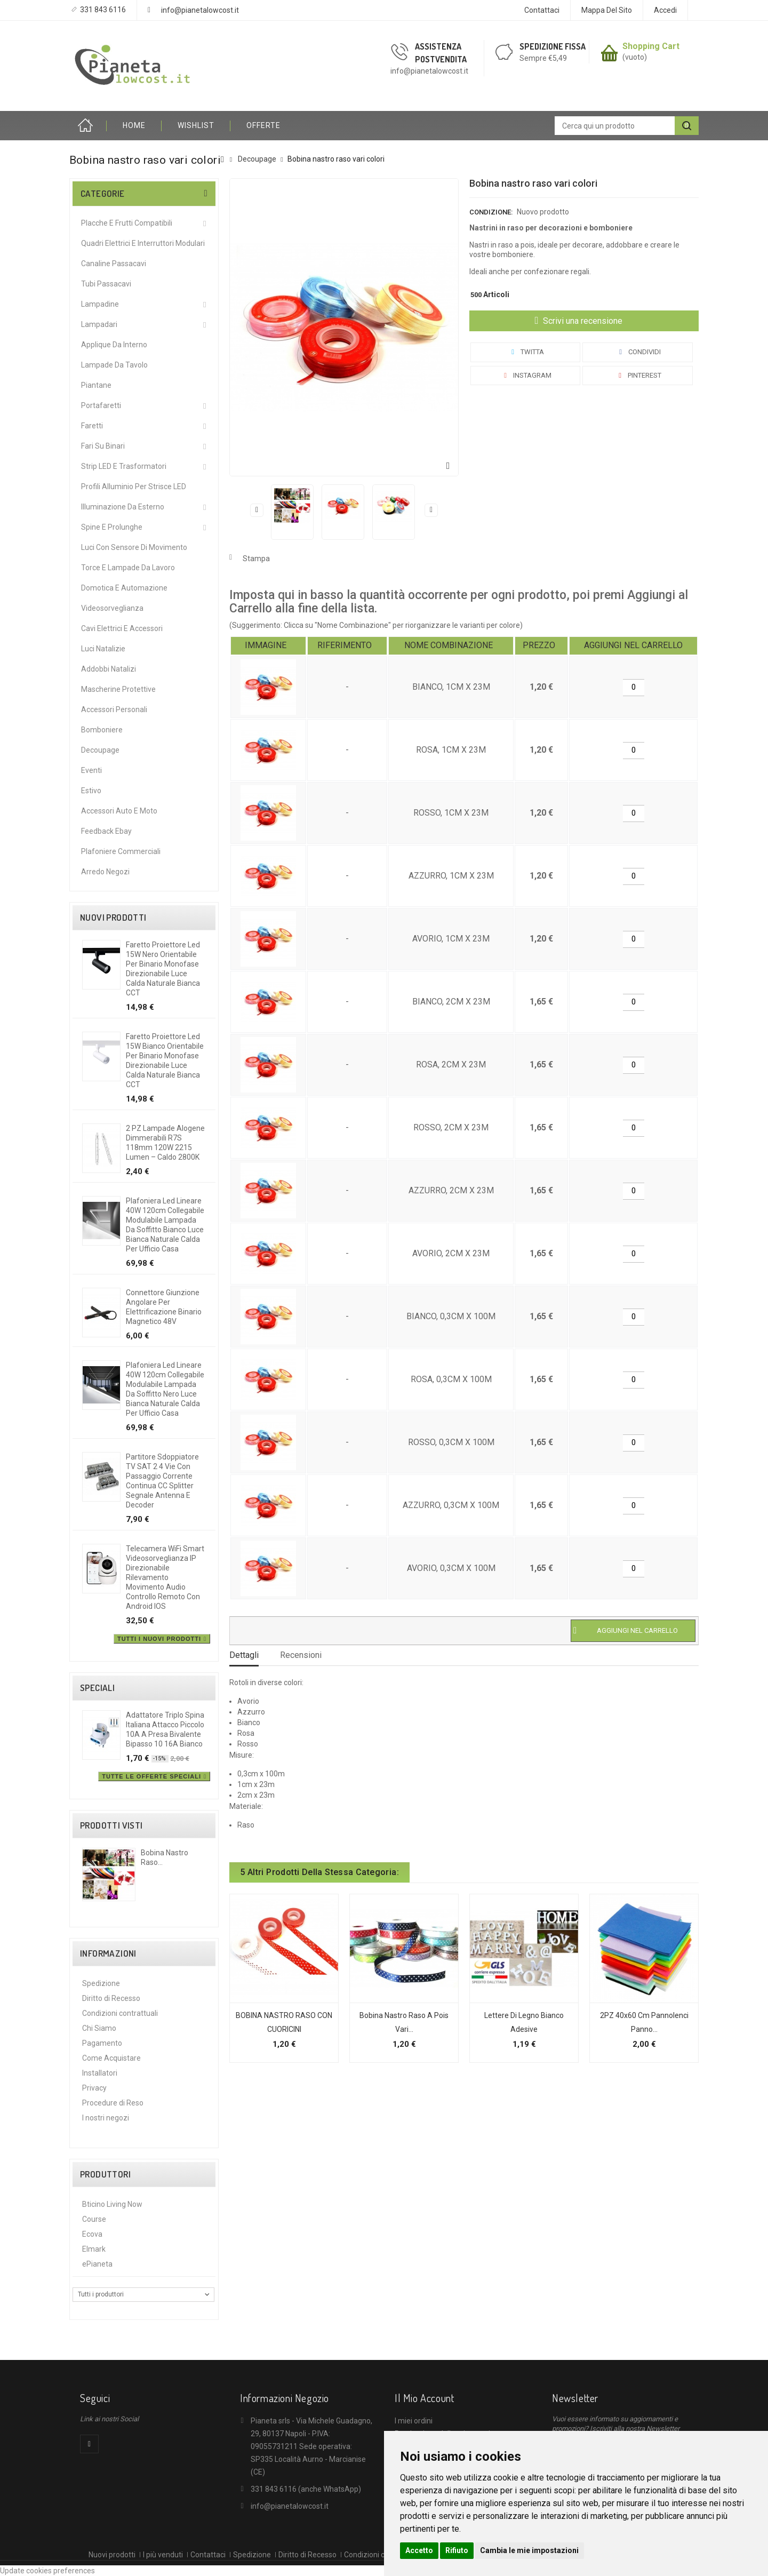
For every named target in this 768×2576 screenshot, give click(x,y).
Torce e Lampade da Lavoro (128, 567)
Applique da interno (114, 344)
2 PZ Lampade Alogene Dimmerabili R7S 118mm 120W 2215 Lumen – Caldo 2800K (165, 1142)
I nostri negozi (105, 2118)
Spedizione (101, 1983)
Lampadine (100, 304)
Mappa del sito (606, 10)
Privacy (94, 2088)
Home (88, 125)
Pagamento (102, 2043)
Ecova (92, 2234)
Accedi (665, 10)
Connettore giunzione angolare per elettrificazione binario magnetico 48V (164, 1307)
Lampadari (99, 324)
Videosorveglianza (112, 608)
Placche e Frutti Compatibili (126, 223)
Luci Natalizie (103, 648)
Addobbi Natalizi (108, 669)
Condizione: (491, 212)
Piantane (96, 385)
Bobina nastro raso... (164, 1857)
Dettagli (244, 1655)
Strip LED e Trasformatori (123, 466)
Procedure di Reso (112, 2103)
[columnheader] (268, 645)
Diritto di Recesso (111, 1998)
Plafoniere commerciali (121, 851)
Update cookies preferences (47, 2570)
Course (94, 2219)
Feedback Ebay (106, 831)
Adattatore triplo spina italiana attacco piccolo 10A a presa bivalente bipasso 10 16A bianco (165, 1729)
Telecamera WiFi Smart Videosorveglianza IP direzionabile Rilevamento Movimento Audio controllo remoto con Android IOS (165, 1577)
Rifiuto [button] (456, 2550)
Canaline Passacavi (113, 263)
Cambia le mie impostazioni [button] (529, 2550)
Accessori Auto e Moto (119, 811)
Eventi (91, 770)
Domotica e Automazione (124, 588)
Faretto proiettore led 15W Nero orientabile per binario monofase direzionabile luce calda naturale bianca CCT (163, 968)
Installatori (99, 2073)
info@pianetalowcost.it (200, 10)
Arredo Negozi (105, 871)
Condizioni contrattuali (120, 2013)
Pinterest (637, 375)
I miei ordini (414, 2421)
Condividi (638, 352)
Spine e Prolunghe (111, 527)
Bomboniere (102, 729)
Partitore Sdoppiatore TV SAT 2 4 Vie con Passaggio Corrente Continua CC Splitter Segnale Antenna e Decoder (162, 1481)
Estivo (91, 790)
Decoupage (100, 750)
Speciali (97, 1688)
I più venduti (163, 2554)
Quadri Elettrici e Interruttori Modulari (143, 243)
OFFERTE (263, 125)
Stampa (256, 558)
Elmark (94, 2249)
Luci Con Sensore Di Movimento (134, 547)
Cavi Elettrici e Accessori (122, 628)
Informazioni (108, 1953)
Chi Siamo (99, 2028)
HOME (134, 125)
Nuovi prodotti (113, 917)
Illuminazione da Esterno (122, 507)
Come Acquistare (111, 2058)
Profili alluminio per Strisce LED (133, 486)
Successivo (431, 510)
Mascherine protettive (118, 689)
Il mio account (424, 2398)
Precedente (256, 510)
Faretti (92, 425)
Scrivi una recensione (581, 321)
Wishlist (196, 125)
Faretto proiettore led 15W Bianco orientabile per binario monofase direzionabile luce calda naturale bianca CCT (165, 1060)
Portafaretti (101, 405)
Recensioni (301, 1655)
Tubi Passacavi (106, 284)
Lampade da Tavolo (114, 365)
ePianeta (97, 2264)
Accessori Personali (114, 709)
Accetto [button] (419, 2550)
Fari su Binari (103, 446)
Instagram (525, 375)
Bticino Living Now (112, 2204)
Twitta (525, 352)
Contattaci (541, 10)
